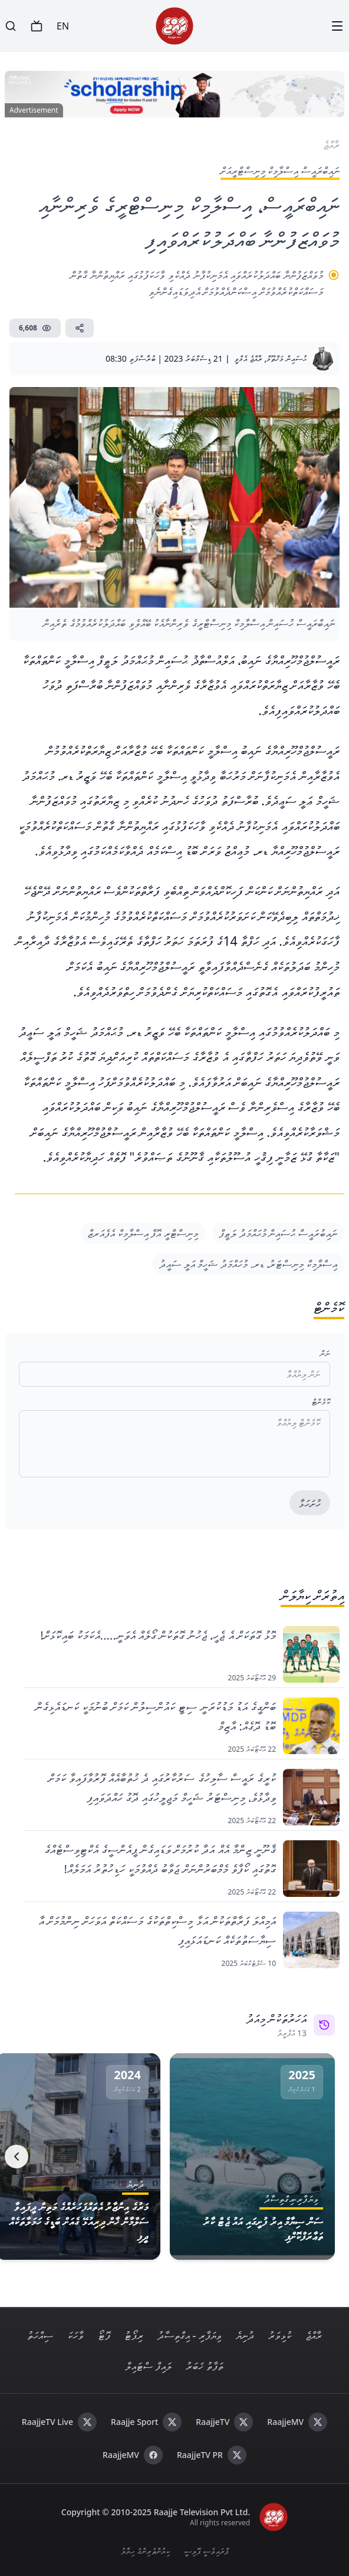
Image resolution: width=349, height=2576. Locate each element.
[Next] (16, 2156)
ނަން (325, 1353)
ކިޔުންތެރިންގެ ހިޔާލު (145, 2551)
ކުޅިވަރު (279, 2335)
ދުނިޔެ (245, 2335)
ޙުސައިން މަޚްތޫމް (286, 358)
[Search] (10, 26)
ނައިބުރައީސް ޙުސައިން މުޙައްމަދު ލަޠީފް (278, 1233)
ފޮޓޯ (104, 2335)
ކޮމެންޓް (321, 1401)
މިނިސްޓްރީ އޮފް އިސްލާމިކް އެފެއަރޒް (143, 1233)
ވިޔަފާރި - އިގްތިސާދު (189, 2335)
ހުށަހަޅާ (310, 1503)
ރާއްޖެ (313, 2335)
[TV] (36, 26)
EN (63, 25)
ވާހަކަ (75, 2335)
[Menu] (337, 26)
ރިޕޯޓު (133, 2335)
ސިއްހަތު (40, 2335)
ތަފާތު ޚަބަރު (204, 2366)
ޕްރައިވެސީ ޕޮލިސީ (206, 2551)
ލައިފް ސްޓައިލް (149, 2366)
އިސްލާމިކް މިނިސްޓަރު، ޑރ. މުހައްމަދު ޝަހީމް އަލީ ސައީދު (248, 1264)
